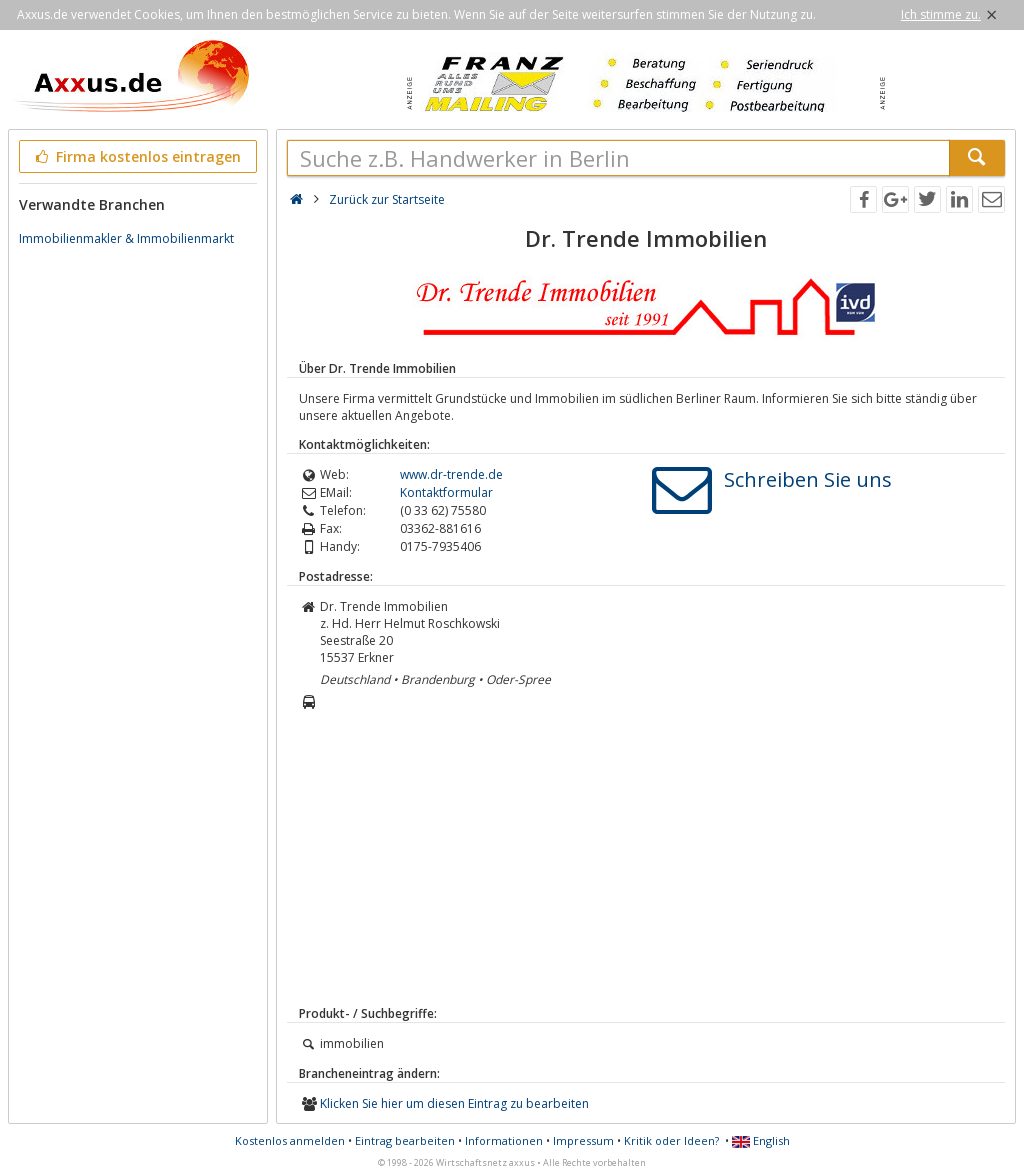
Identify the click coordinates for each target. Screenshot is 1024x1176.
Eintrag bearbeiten (405, 1140)
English (761, 1140)
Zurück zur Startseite (387, 199)
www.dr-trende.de (451, 474)
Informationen (504, 1140)
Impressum (583, 1140)
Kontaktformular (446, 492)
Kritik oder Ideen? (671, 1140)
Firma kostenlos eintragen (136, 156)
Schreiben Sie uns (808, 479)
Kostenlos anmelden (290, 1140)
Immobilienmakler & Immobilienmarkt (126, 238)
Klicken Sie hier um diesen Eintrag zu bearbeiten (454, 1103)
